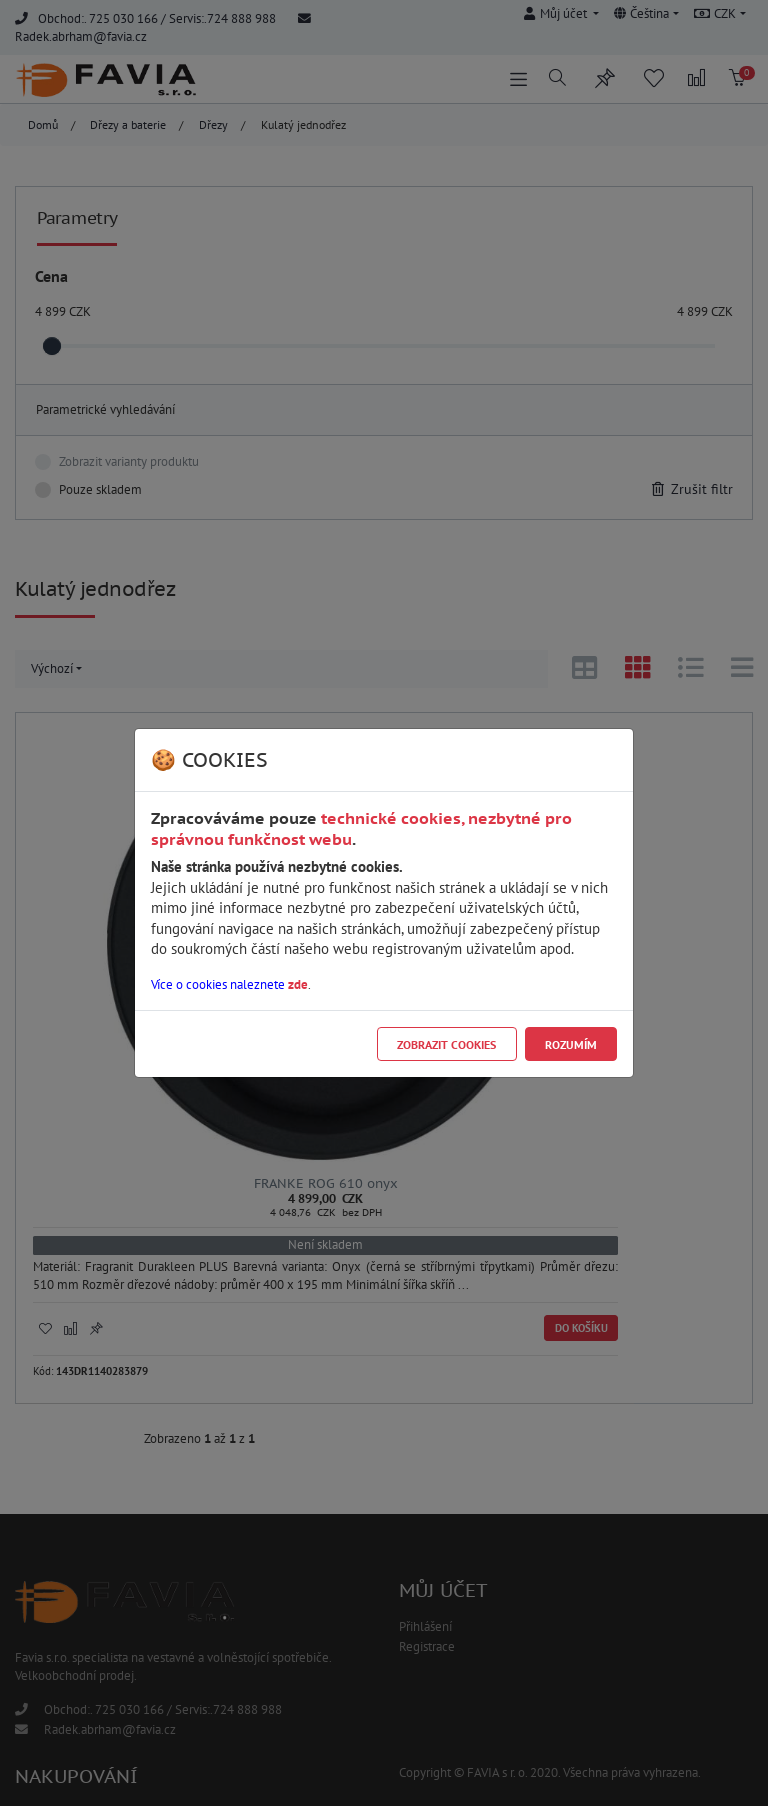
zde (298, 984)
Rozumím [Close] (571, 1044)
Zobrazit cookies (446, 1044)
